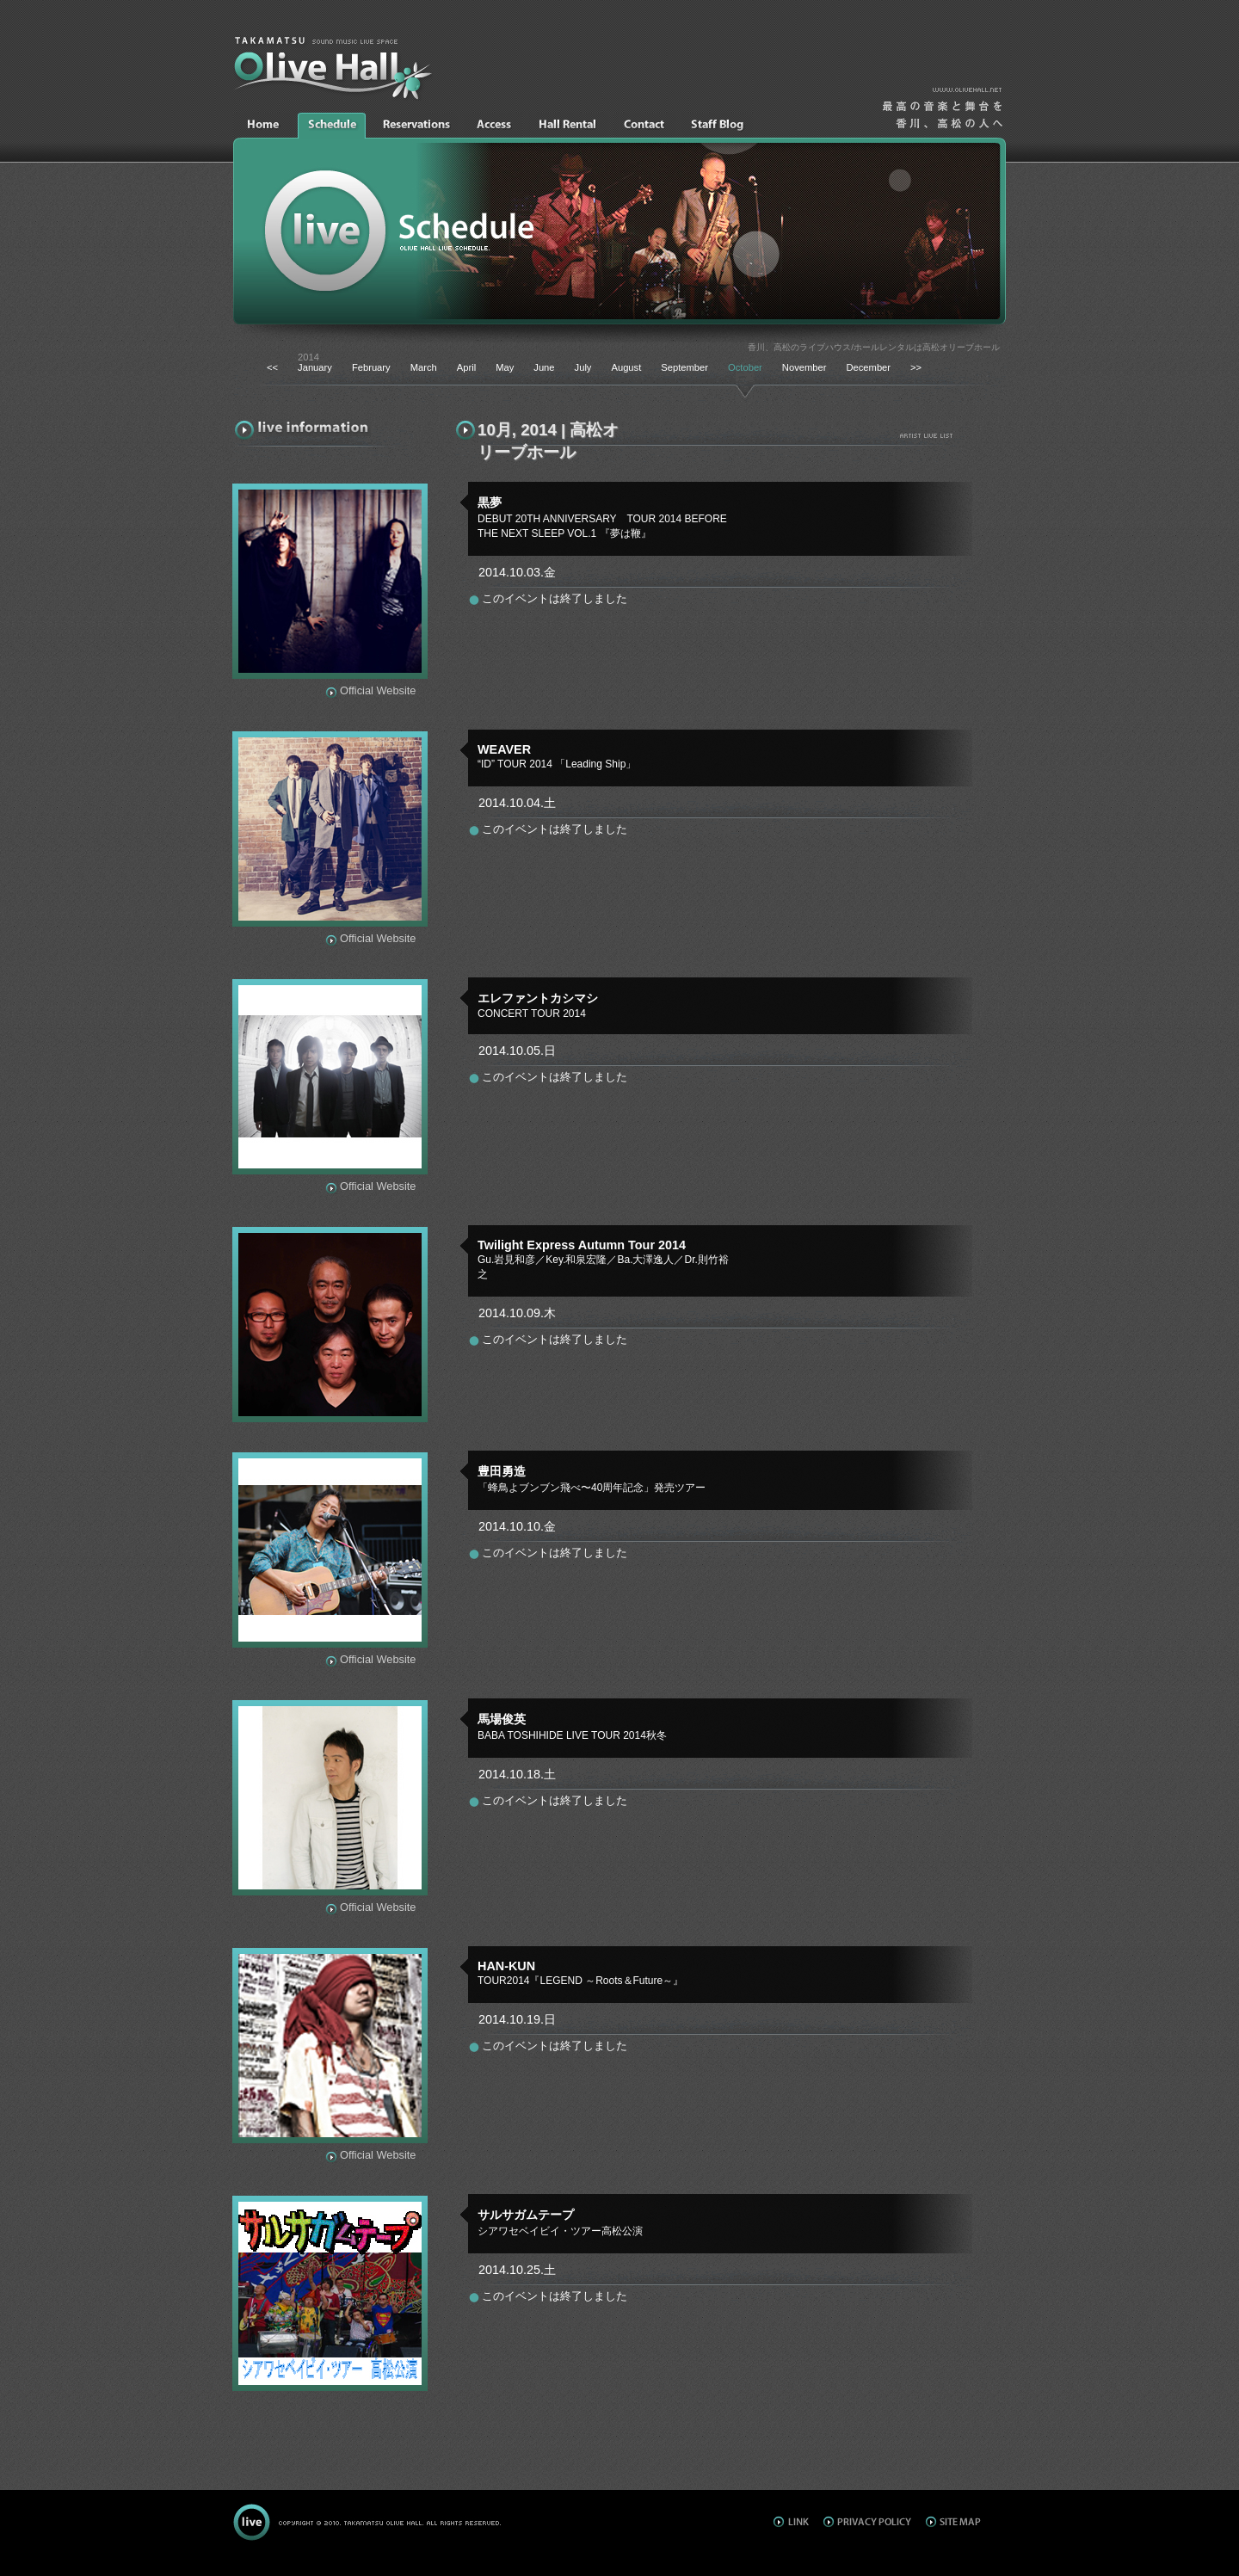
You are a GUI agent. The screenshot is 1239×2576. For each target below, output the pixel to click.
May (505, 367)
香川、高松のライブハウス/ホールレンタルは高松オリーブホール (874, 347)
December (868, 367)
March (423, 367)
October (745, 367)
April (466, 367)
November (804, 367)
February (371, 367)
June (543, 367)
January (315, 367)
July (583, 367)
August (626, 367)
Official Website (378, 690)
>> (916, 367)
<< (272, 367)
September (684, 367)
